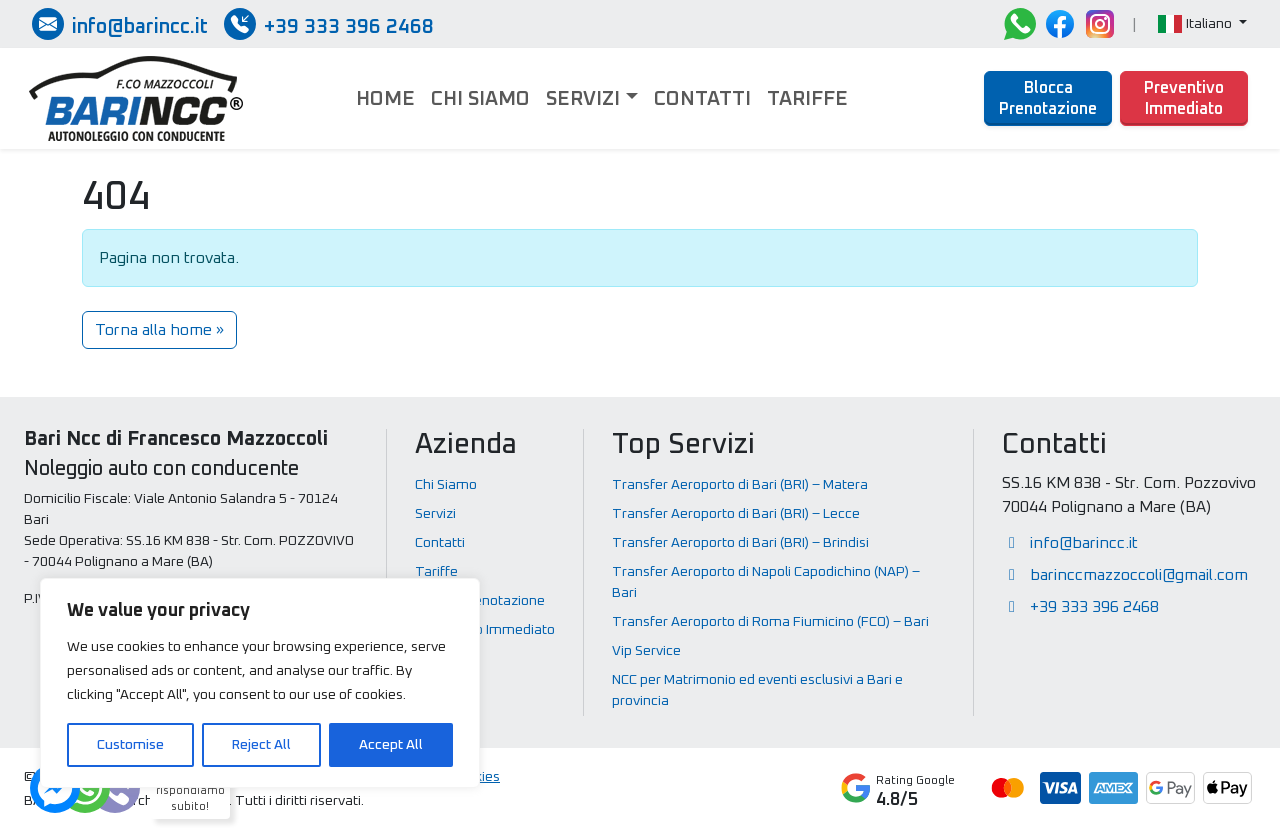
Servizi (583, 99)
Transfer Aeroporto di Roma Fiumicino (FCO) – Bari (770, 622)
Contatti (702, 99)
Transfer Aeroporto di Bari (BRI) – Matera (740, 485)
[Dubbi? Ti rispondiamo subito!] (85, 788)
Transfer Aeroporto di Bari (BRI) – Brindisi (740, 543)
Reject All (261, 745)
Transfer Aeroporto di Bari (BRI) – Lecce (736, 514)
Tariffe (807, 99)
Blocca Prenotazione (1048, 98)
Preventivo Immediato (1184, 98)
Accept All (391, 745)
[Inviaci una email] (120, 24)
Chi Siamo (480, 99)
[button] (1202, 24)
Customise (130, 745)
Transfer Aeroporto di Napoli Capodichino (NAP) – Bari (766, 582)
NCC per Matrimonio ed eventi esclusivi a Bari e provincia (757, 690)
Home (385, 99)
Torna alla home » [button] (159, 330)
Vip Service (646, 651)
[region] (260, 683)
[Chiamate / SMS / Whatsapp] (329, 24)
